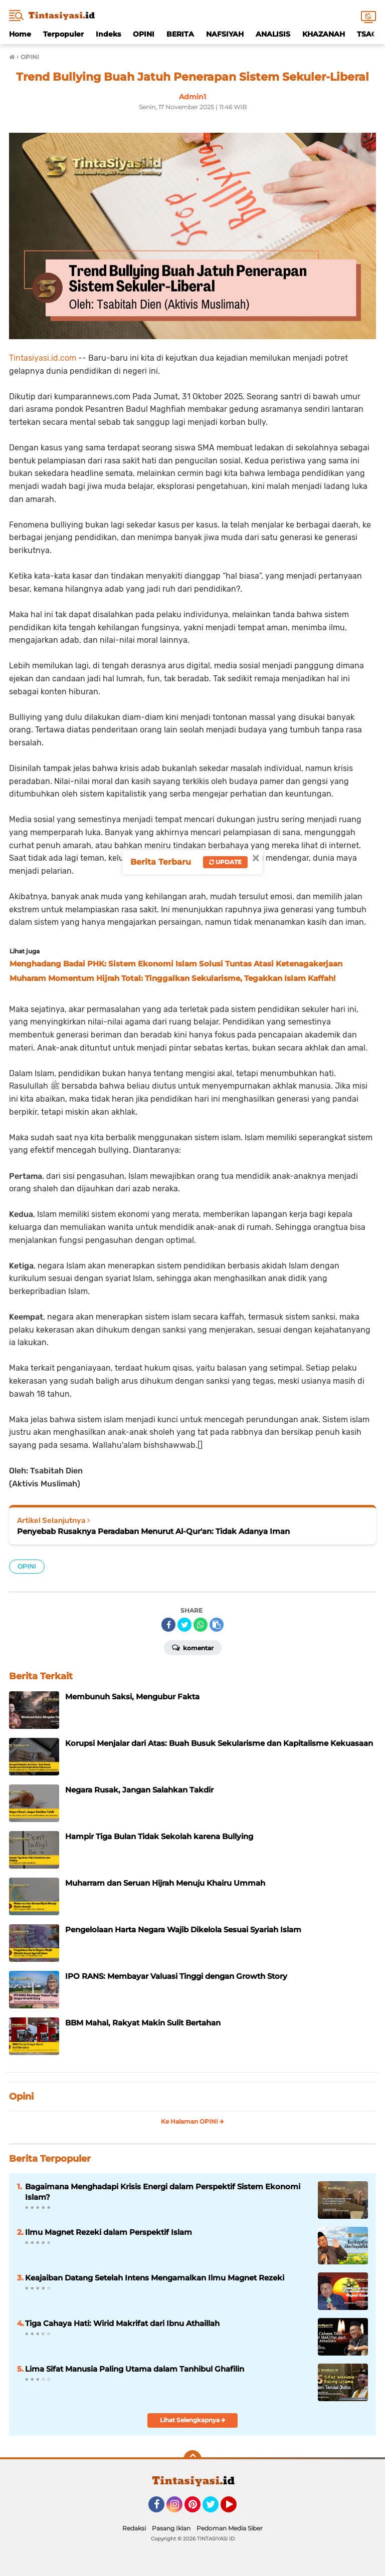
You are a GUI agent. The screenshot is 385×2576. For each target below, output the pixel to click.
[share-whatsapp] (201, 1625)
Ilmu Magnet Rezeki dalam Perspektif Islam (108, 2232)
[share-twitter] (184, 1625)
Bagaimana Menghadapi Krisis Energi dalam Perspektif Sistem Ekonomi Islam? (162, 2192)
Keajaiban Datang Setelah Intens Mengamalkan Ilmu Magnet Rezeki (154, 2277)
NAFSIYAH (225, 34)
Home (20, 34)
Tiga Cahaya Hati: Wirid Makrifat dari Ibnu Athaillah (122, 2323)
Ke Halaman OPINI (192, 2121)
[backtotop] (192, 2459)
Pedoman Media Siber (230, 2528)
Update (225, 862)
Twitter (215, 2508)
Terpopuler (63, 34)
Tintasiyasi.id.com (42, 358)
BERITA (180, 34)
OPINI (143, 34)
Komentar (193, 1647)
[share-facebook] (168, 1625)
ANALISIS (273, 34)
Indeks (108, 34)
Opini (21, 2096)
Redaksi (134, 2528)
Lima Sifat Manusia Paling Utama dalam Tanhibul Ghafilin (134, 2369)
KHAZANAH (323, 34)
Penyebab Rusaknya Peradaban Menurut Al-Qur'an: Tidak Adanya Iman (153, 1531)
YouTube (236, 2508)
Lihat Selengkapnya (193, 2420)
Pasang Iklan (171, 2528)
